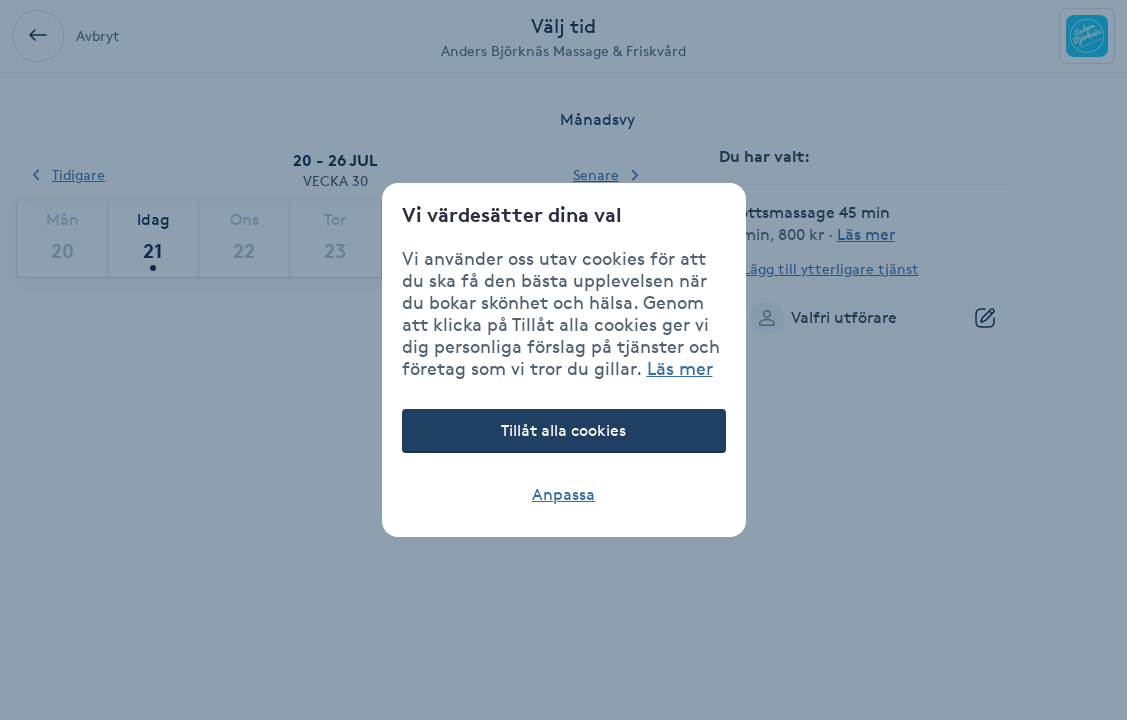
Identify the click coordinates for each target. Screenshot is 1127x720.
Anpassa (563, 494)
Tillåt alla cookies (563, 430)
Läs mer (680, 368)
